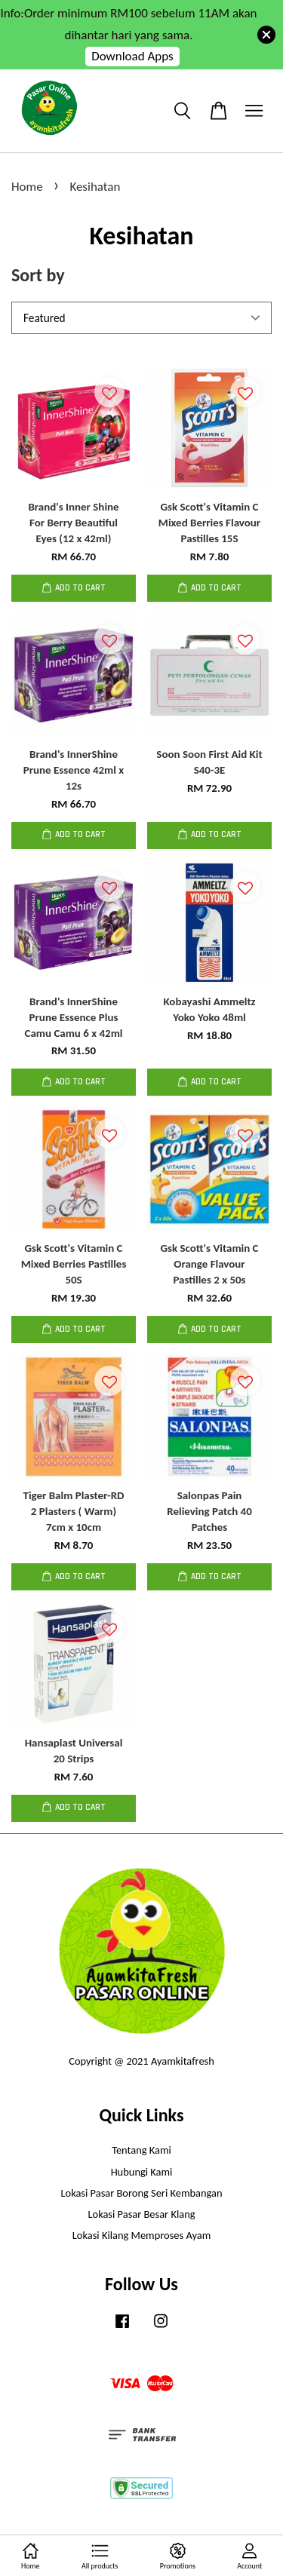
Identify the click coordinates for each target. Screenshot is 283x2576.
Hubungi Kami (142, 2172)
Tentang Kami (141, 2150)
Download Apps (132, 56)
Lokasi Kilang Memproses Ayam (141, 2235)
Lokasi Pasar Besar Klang (141, 2214)
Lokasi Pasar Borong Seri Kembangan (141, 2193)
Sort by (38, 275)
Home (27, 187)
